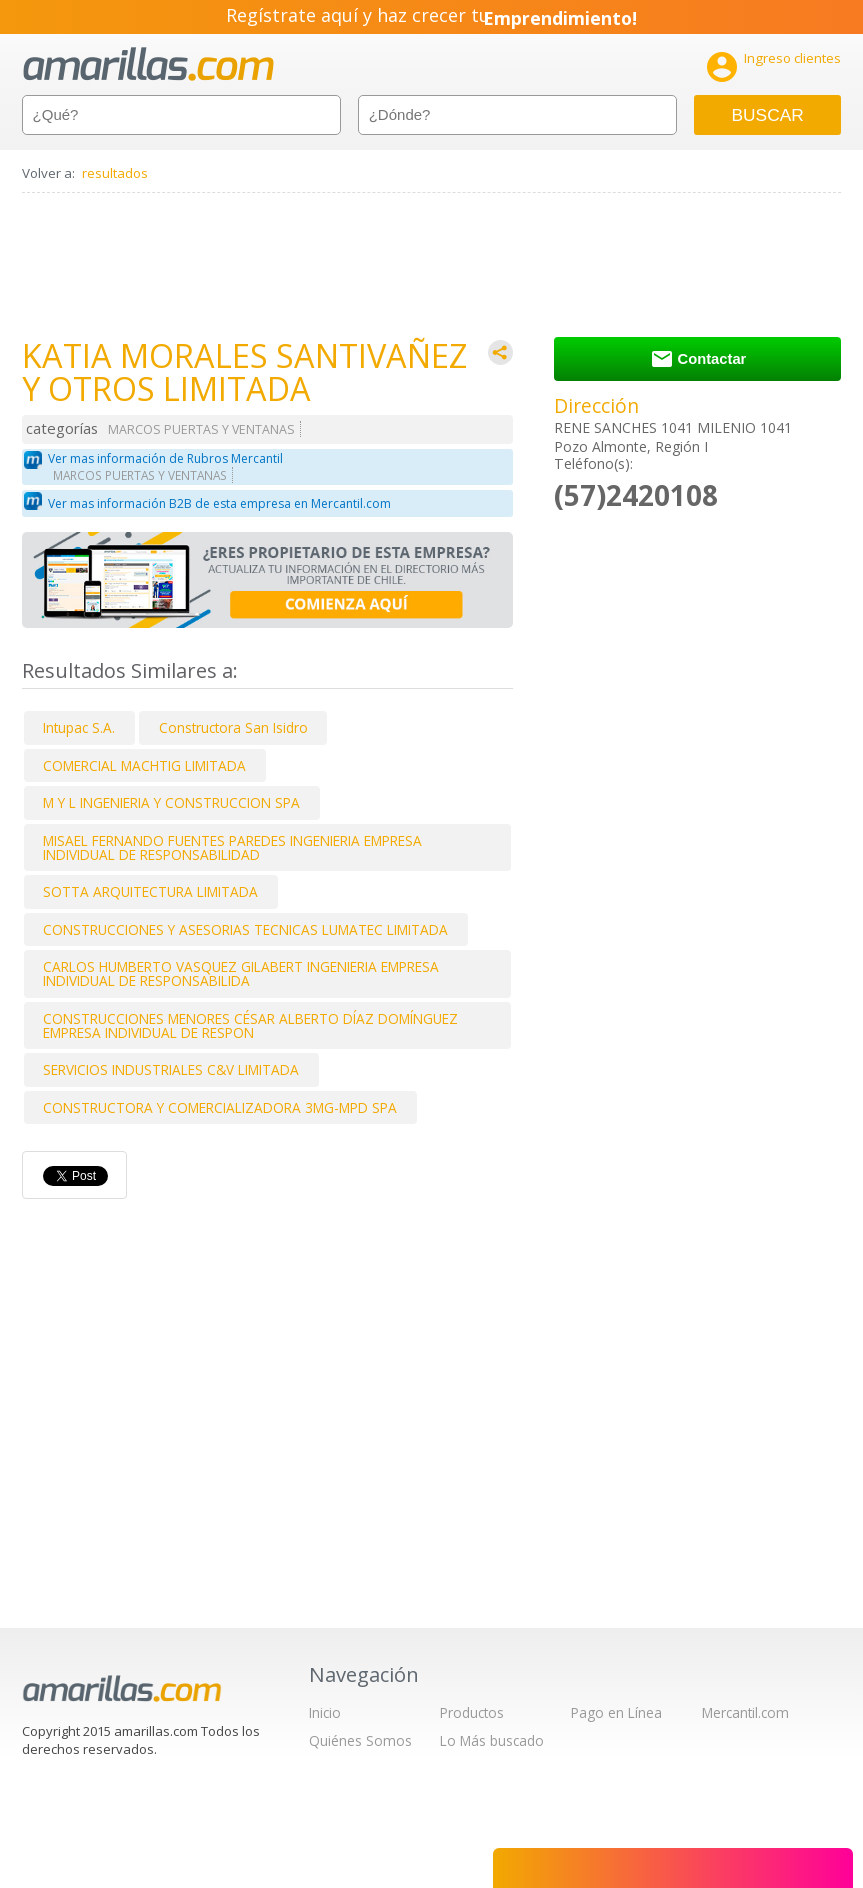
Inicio (325, 1712)
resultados (115, 173)
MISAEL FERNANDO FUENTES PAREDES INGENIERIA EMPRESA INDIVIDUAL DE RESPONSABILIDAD (232, 847)
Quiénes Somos (360, 1740)
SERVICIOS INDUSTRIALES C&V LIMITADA (171, 1069)
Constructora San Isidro (233, 727)
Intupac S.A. (79, 727)
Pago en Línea (616, 1712)
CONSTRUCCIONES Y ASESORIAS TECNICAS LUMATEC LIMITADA (245, 929)
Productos (472, 1712)
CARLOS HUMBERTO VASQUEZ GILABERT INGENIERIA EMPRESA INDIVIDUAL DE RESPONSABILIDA (241, 973)
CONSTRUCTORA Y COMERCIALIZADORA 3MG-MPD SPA (220, 1107)
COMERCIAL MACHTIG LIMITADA (144, 765)
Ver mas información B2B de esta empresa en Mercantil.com (219, 503)
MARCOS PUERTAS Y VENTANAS (201, 429)
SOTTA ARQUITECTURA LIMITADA (150, 891)
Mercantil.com (745, 1712)
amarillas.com (148, 64)
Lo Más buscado (492, 1740)
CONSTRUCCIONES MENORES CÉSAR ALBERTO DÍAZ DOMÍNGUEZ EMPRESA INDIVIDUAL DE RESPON (250, 1025)
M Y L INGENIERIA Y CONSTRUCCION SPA (171, 802)
